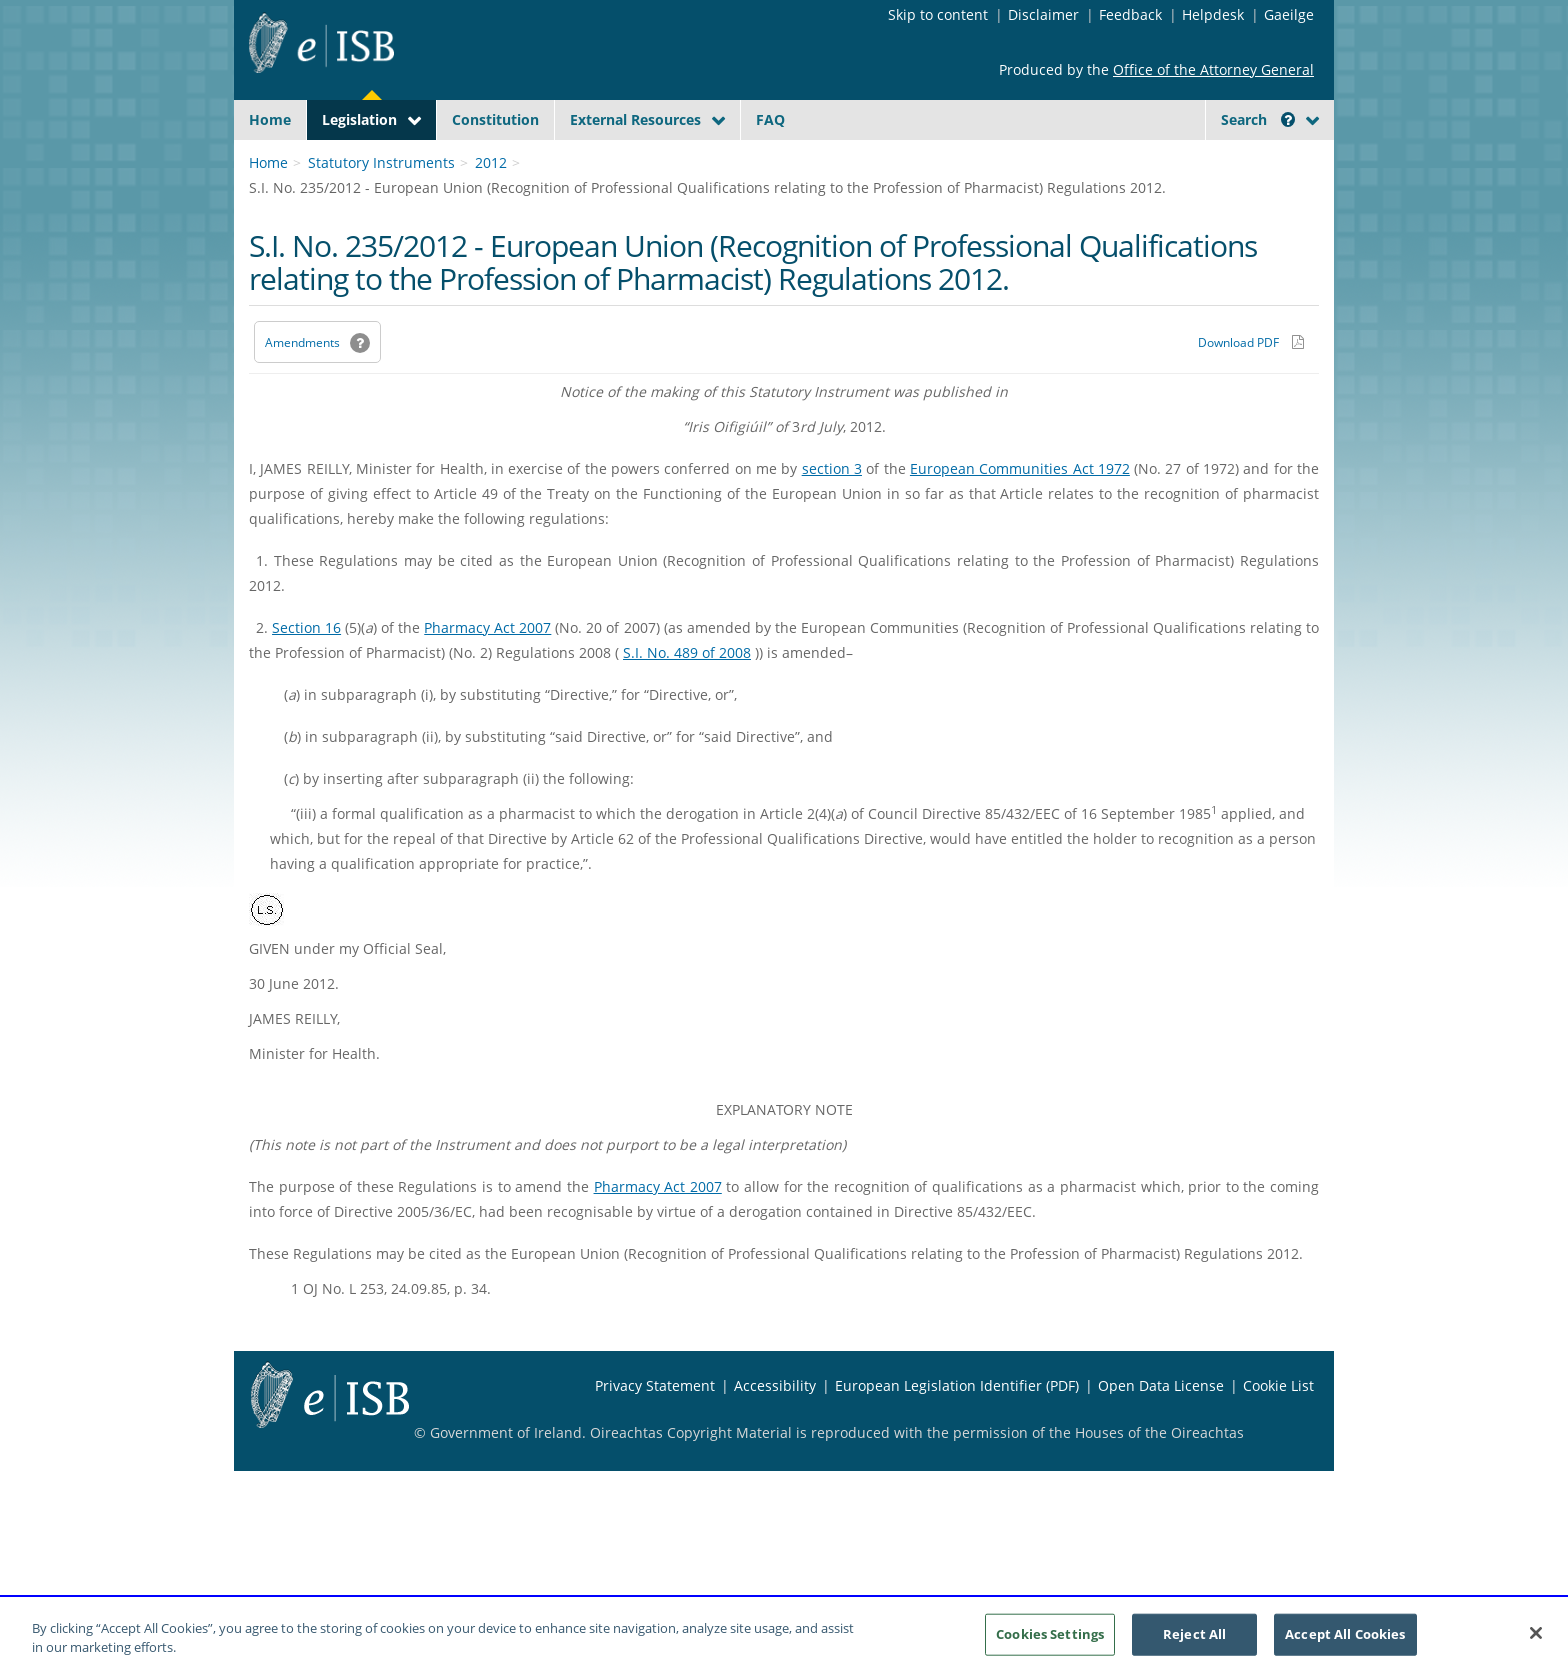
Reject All (1194, 1635)
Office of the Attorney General (1213, 69)
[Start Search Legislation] (1137, 158)
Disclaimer (1043, 14)
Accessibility (775, 1432)
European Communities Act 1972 (1020, 515)
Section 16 (306, 674)
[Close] (1536, 1635)
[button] (1288, 119)
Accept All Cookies (1345, 1635)
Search (1258, 119)
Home (270, 119)
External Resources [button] (635, 119)
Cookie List (1278, 1432)
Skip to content (938, 14)
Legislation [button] (359, 119)
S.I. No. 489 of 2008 (687, 699)
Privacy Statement (655, 1432)
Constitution (495, 119)
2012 (491, 209)
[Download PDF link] (1251, 389)
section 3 (832, 515)
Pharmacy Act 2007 (487, 674)
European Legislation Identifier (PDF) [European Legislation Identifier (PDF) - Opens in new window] (957, 1432)
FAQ (770, 119)
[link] (1244, 165)
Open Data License (1161, 1432)
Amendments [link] (302, 389)
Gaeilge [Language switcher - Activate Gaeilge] (1289, 14)
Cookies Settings (1050, 1635)
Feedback (1130, 14)
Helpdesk (1213, 14)
